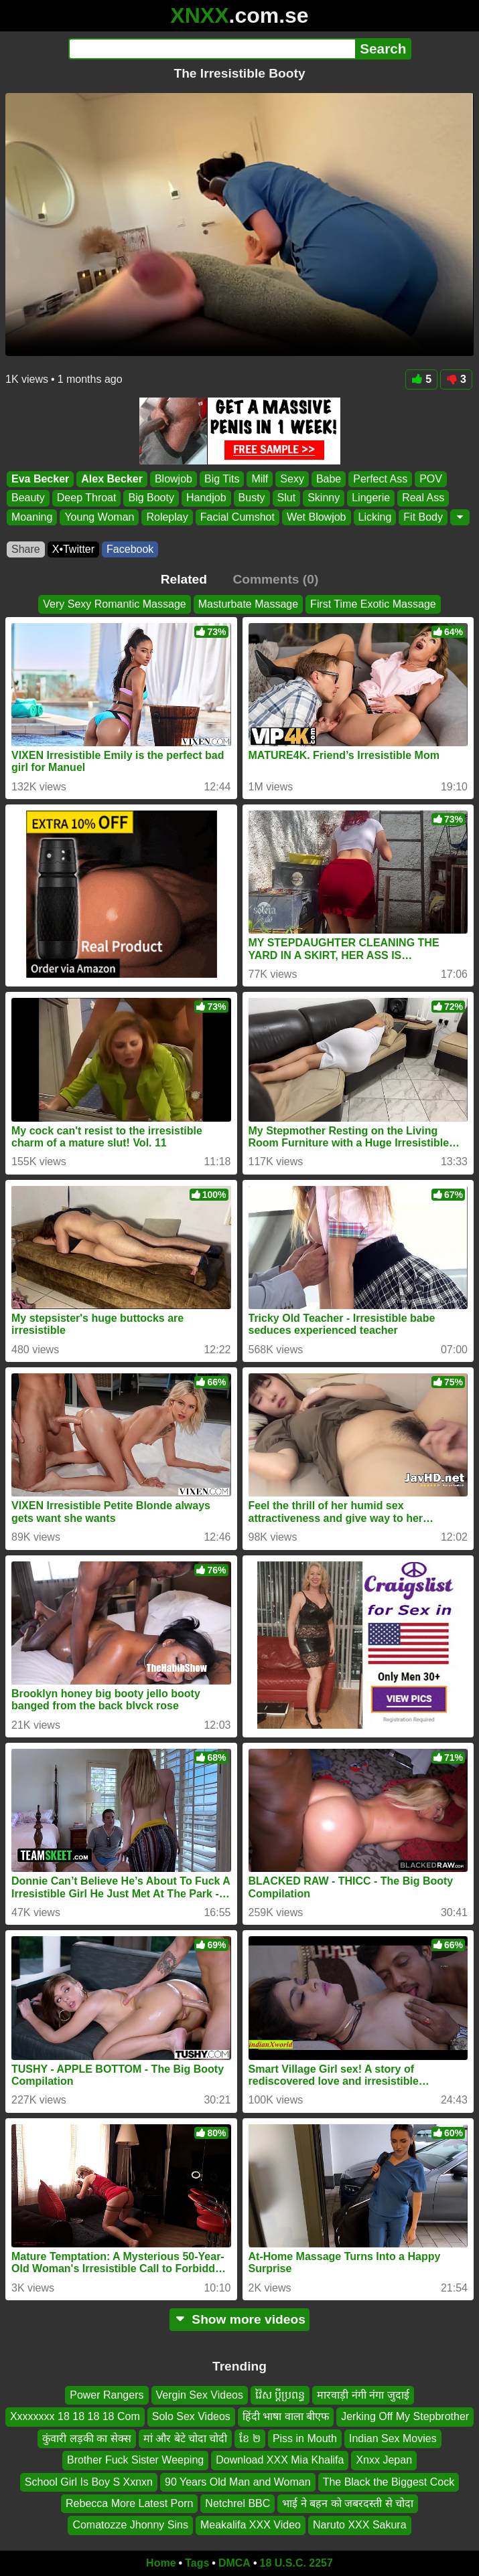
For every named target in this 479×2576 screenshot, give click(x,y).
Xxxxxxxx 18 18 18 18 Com (75, 2417)
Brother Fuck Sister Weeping (135, 2460)
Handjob (206, 497)
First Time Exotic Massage (373, 604)
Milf (259, 479)
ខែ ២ (249, 2438)
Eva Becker (40, 479)
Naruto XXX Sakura (360, 2525)
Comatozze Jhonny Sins (130, 2525)
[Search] (212, 49)
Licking (375, 516)
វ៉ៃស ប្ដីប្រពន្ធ (280, 2395)
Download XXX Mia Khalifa (280, 2460)
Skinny (323, 497)
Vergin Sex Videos (199, 2395)
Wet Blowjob (316, 516)
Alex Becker (112, 479)
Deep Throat (87, 497)
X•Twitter (73, 549)
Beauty (28, 497)
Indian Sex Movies (393, 2438)
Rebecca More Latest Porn (129, 2503)
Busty (251, 497)
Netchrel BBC (237, 2503)
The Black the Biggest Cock (389, 2482)
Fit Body (423, 516)
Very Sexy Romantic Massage (114, 604)
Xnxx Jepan (384, 2460)
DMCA (234, 2563)
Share (25, 549)
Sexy (292, 479)
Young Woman (99, 516)
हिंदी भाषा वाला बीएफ (286, 2417)
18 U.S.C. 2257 (296, 2563)
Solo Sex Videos (191, 2417)
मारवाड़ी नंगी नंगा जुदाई (363, 2395)
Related (184, 579)
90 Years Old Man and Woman (238, 2482)
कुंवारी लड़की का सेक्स (86, 2438)
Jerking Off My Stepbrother (405, 2417)
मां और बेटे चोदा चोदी (185, 2438)
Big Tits (221, 479)
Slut (286, 497)
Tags (197, 2563)
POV (430, 479)
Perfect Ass (380, 479)
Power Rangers (106, 2395)
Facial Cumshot (237, 516)
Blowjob (173, 479)
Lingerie (371, 497)
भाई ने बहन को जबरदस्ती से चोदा (347, 2503)
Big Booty (151, 497)
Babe (328, 479)
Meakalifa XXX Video (250, 2525)
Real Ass (423, 497)
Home (161, 2563)
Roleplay (167, 516)
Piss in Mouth (305, 2438)
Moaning (31, 516)
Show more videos (239, 2319)
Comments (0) (275, 579)
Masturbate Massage (248, 604)
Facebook (130, 549)
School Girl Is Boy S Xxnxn (89, 2482)
